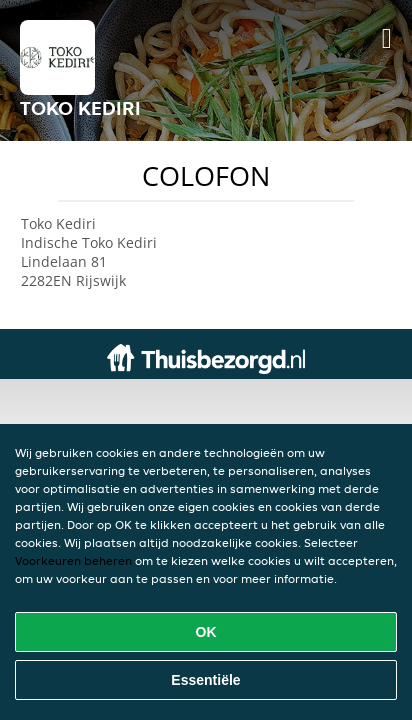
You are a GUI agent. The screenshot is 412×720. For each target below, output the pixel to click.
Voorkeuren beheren (73, 560)
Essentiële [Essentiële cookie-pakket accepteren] (205, 680)
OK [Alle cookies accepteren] (206, 632)
